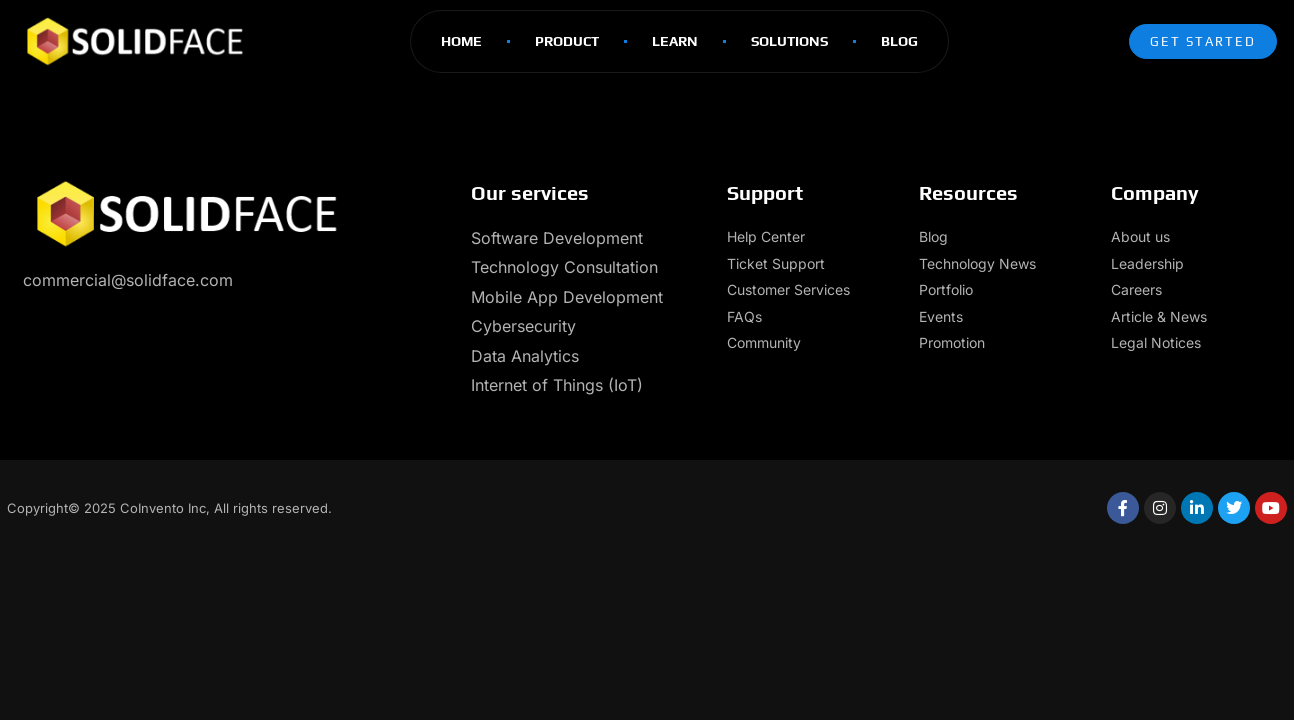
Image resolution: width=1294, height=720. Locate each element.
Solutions (789, 41)
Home (461, 41)
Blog (899, 41)
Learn (675, 41)
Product (567, 41)
